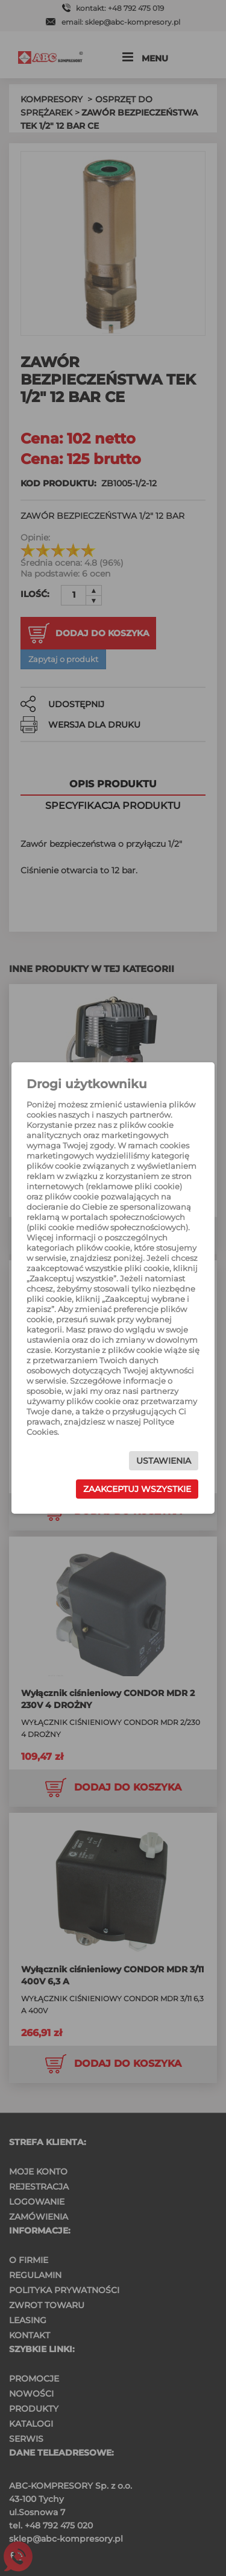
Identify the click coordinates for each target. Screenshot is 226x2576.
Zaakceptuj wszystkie (137, 1489)
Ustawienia (163, 1460)
